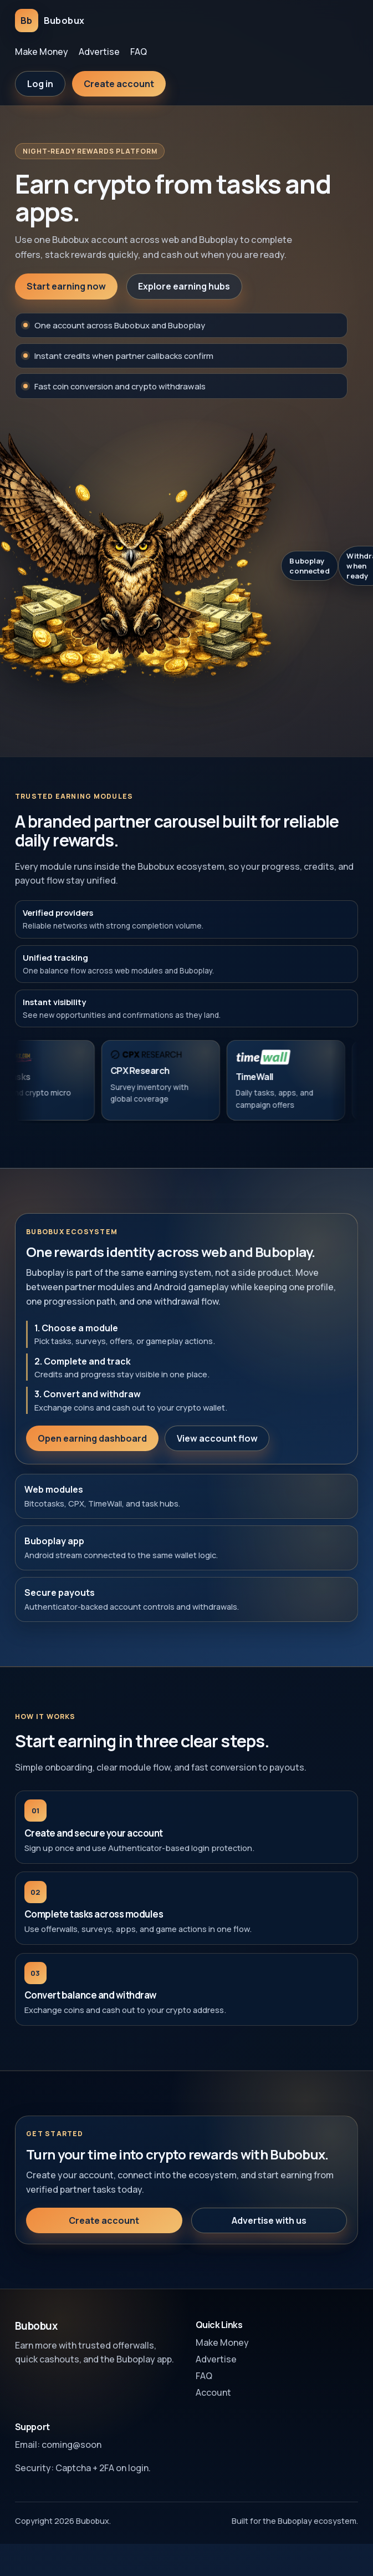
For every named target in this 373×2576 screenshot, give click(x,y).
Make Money (41, 51)
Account (213, 2392)
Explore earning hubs (184, 286)
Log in (40, 84)
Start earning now (66, 286)
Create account (119, 84)
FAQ (138, 51)
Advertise (99, 51)
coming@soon (71, 2444)
